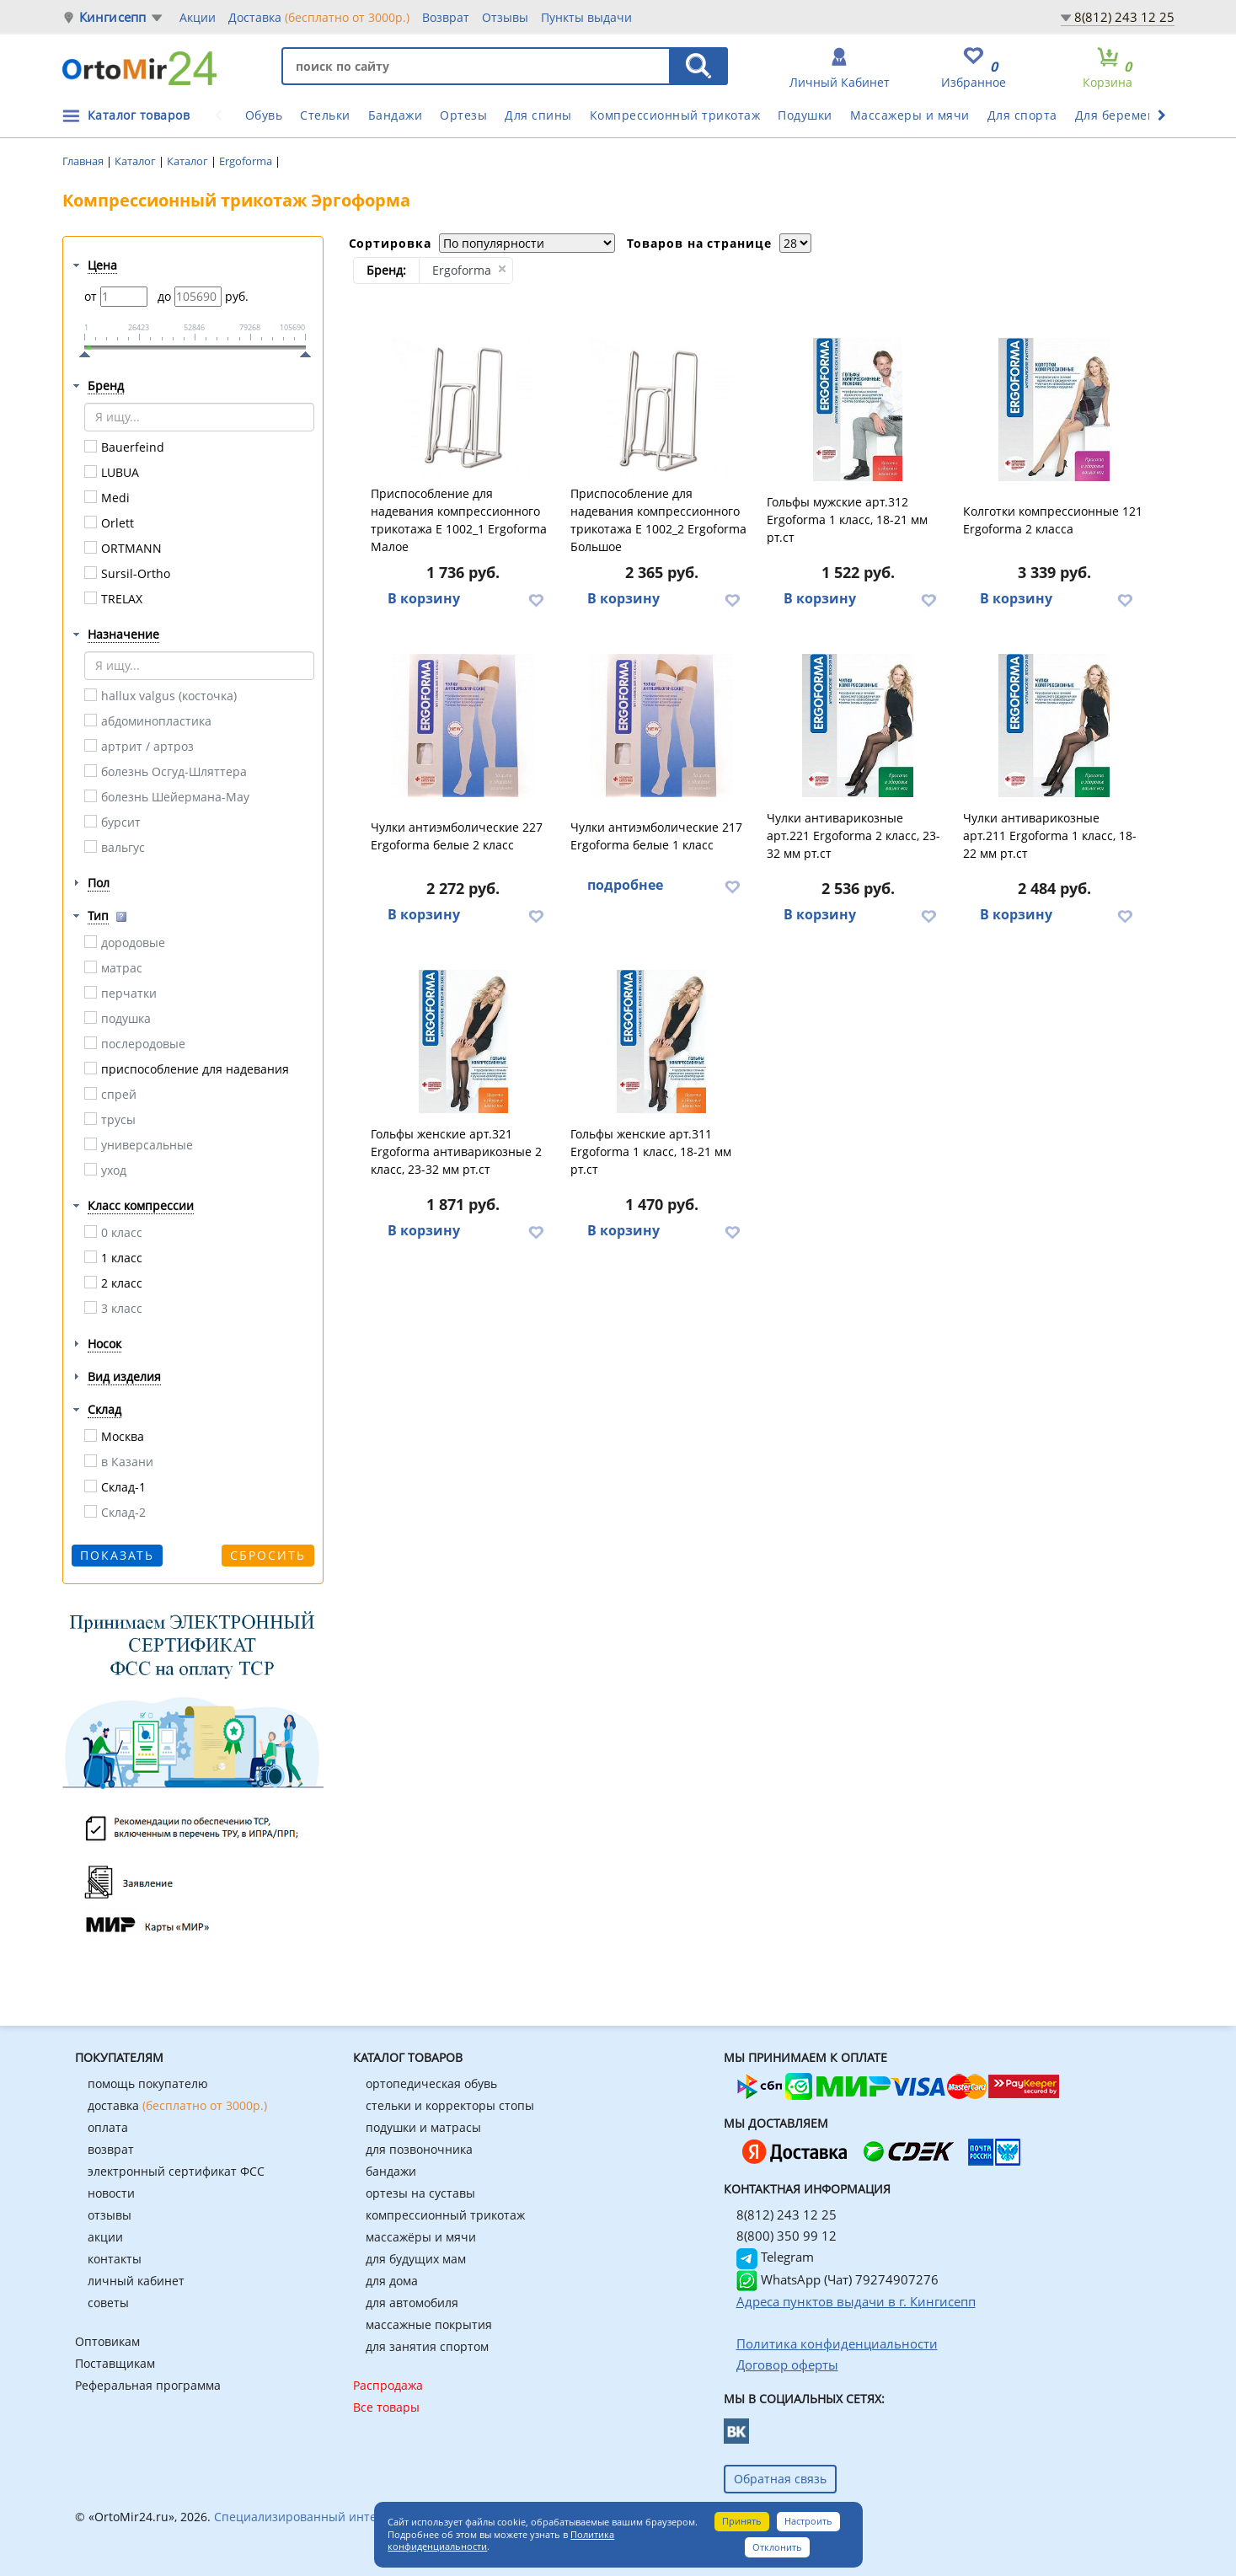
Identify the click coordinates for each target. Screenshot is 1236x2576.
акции (105, 2237)
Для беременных (1127, 115)
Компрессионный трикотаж (675, 115)
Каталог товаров (139, 115)
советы (108, 2303)
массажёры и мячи (421, 2237)
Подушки (805, 115)
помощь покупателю (148, 2083)
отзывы (109, 2215)
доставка (177, 2105)
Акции (197, 17)
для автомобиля (412, 2303)
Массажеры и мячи (910, 115)
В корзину (424, 598)
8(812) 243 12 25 (1124, 16)
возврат (111, 2149)
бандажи (391, 2171)
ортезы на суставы (420, 2193)
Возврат (445, 17)
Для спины (538, 115)
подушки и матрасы (423, 2127)
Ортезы (463, 115)
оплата (108, 2127)
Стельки (325, 115)
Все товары (386, 2407)
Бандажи (395, 115)
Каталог (136, 161)
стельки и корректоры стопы (450, 2105)
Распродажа (388, 2385)
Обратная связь (780, 2479)
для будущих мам (416, 2259)
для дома (392, 2281)
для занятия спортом (427, 2346)
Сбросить (268, 1555)
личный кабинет (136, 2281)
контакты (115, 2259)
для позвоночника (419, 2149)
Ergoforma (247, 161)
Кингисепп (113, 17)
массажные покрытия (429, 2324)
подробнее (625, 885)
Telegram (775, 2256)
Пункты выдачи (586, 17)
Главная (84, 161)
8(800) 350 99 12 (786, 2235)
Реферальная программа (148, 2385)
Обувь (264, 115)
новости (111, 2193)
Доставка (318, 17)
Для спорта (1022, 115)
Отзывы (505, 17)
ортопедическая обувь (431, 2083)
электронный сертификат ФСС (176, 2171)
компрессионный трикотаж (445, 2215)
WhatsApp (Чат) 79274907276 (837, 2279)
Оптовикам (107, 2341)
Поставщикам (115, 2363)
